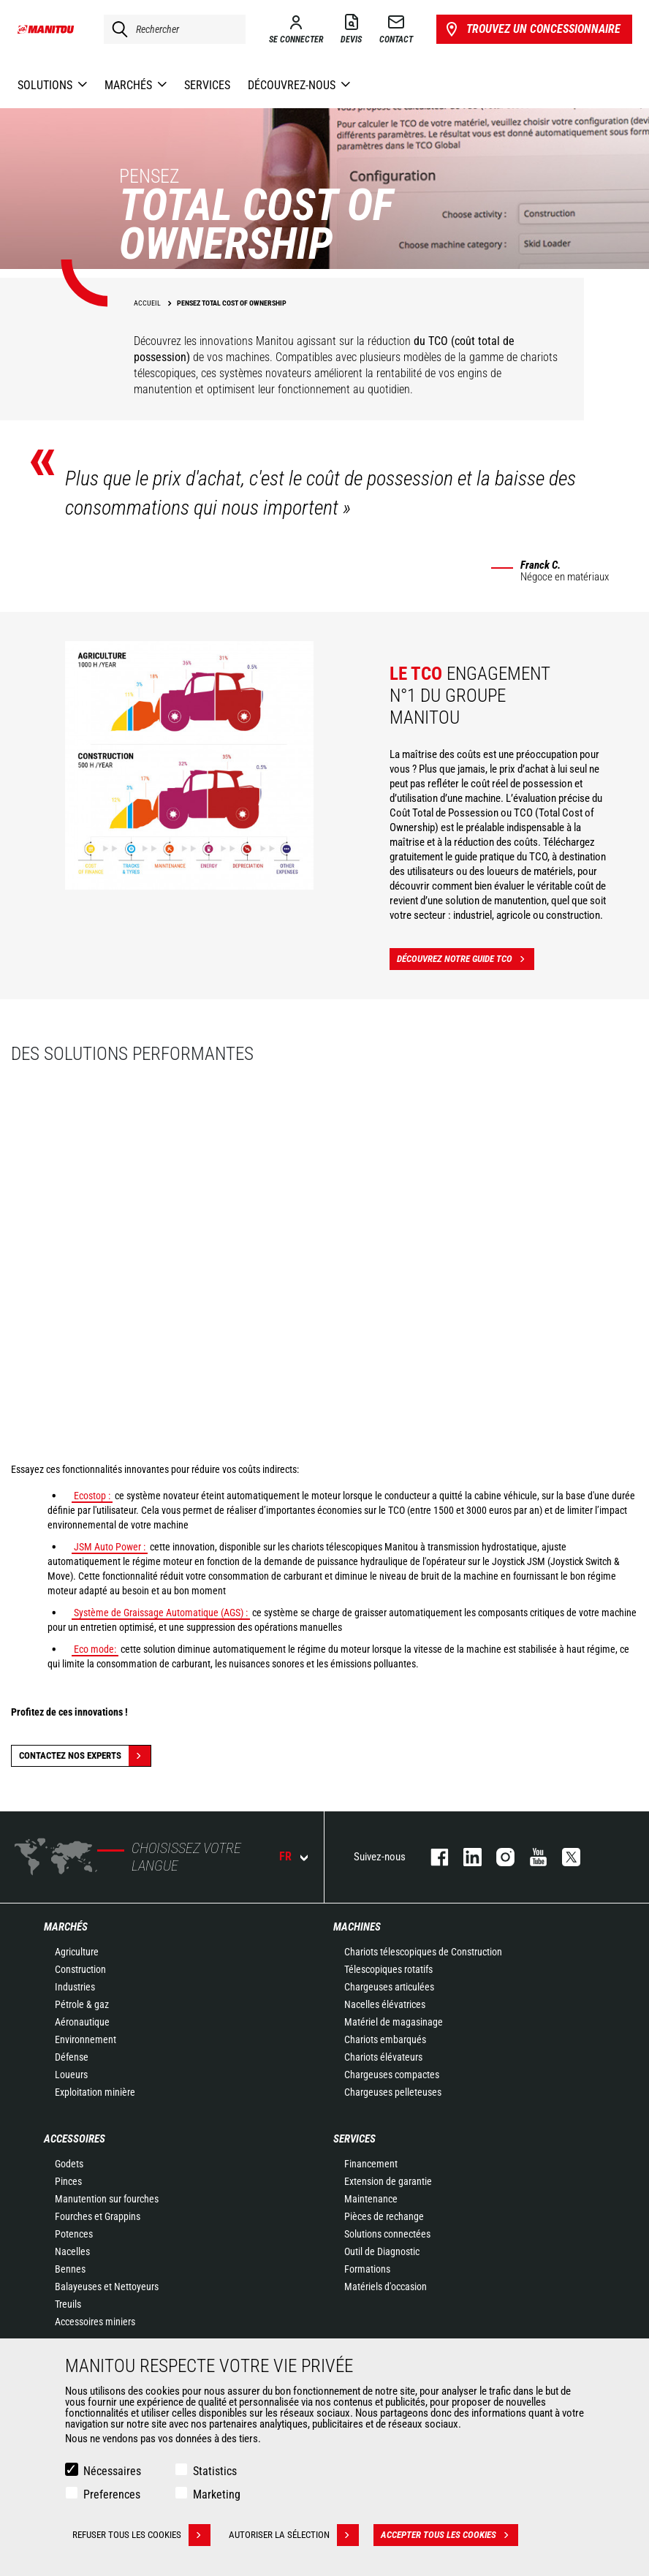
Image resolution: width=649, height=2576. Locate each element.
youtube (531, 1857)
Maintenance (371, 2199)
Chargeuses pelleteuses (392, 2092)
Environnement (85, 2039)
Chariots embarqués (385, 2039)
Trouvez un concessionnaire (531, 29)
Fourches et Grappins (97, 2216)
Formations (367, 2269)
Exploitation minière (95, 2092)
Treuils (68, 2304)
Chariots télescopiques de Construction (423, 1952)
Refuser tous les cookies (141, 2535)
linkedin (465, 1857)
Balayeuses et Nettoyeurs (107, 2286)
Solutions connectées (387, 2234)
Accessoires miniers (95, 2321)
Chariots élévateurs (383, 2057)
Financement (371, 2164)
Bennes (70, 2269)
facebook (432, 1857)
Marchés (66, 1926)
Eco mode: (95, 1649)
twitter (563, 1857)
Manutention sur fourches (107, 2199)
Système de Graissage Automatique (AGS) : (161, 1612)
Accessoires (74, 2138)
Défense (71, 2057)
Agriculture (77, 1952)
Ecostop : (92, 1495)
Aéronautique (82, 2022)
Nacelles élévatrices (384, 2004)
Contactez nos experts (85, 1756)
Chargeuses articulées (389, 1987)
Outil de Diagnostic (382, 2251)
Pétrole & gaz (82, 2004)
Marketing (216, 2494)
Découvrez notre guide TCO (465, 959)
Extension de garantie (388, 2181)
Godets (69, 2164)
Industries (75, 1987)
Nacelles (72, 2251)
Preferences (111, 2494)
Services (354, 2138)
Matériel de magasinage (393, 2022)
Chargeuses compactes (391, 2074)
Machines (357, 1926)
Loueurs (71, 2074)
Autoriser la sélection (294, 2535)
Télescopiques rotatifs (388, 1969)
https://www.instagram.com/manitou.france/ (498, 1857)
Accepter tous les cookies (449, 2535)
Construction (80, 1969)
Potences (74, 2234)
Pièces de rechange (384, 2216)
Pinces (68, 2181)
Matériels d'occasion (385, 2286)
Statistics (215, 2471)
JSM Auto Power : (109, 1547)
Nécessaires (112, 2471)
